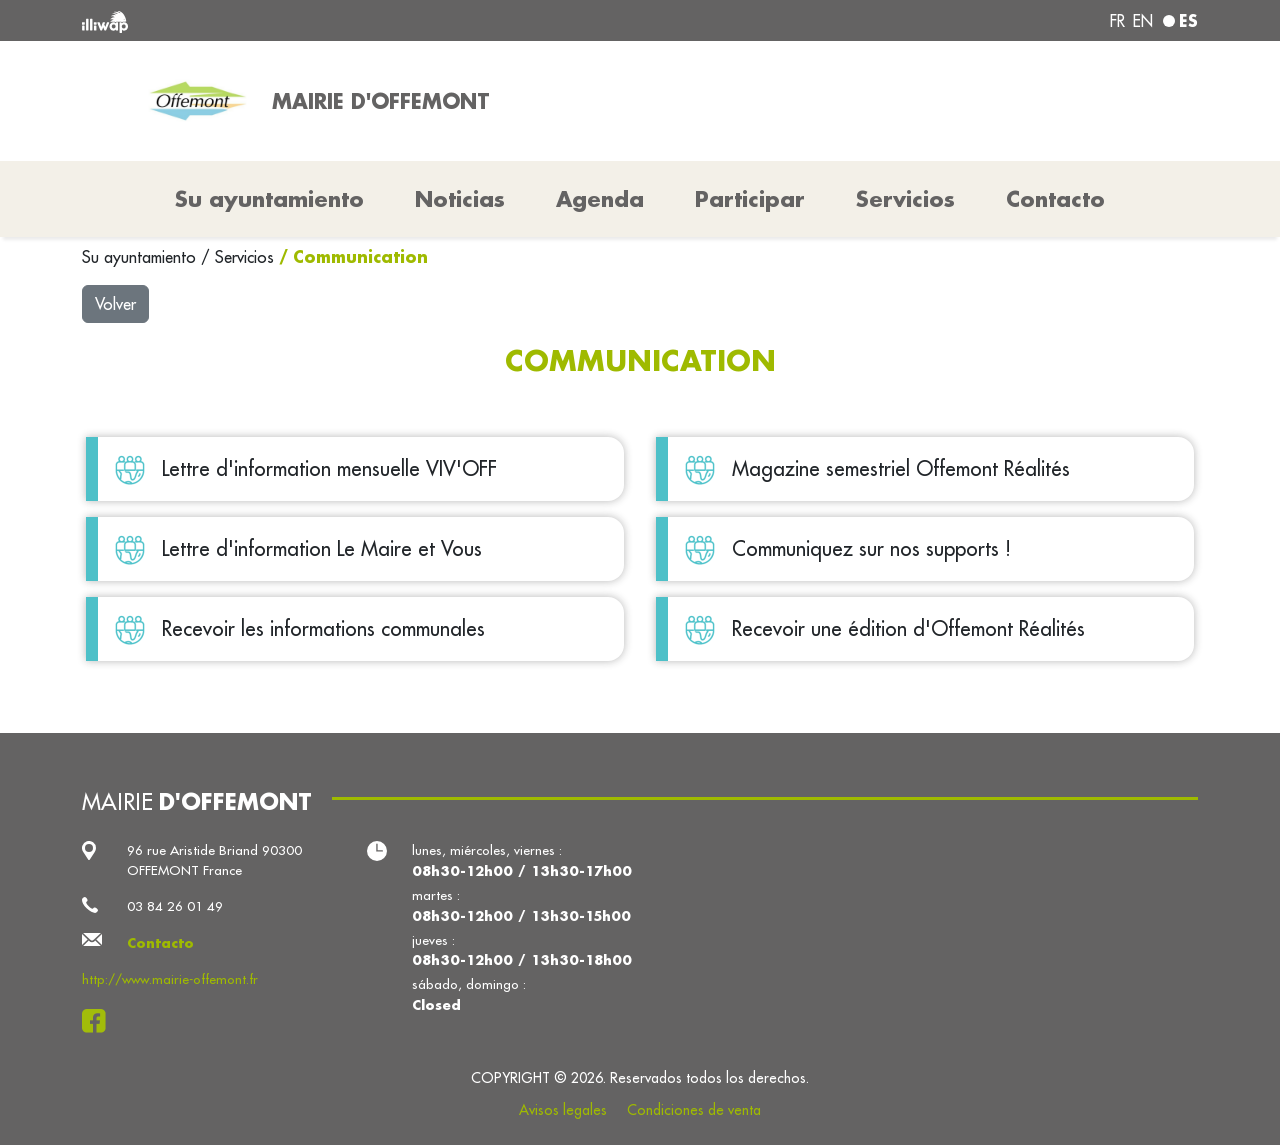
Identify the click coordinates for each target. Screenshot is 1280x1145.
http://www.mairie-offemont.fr (170, 979)
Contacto (1055, 199)
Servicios (247, 257)
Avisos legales (563, 1110)
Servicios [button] (905, 199)
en (1143, 21)
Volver (115, 304)
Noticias (460, 199)
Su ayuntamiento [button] (269, 199)
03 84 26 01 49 (175, 906)
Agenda (600, 199)
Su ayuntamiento (141, 257)
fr (1117, 21)
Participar (750, 199)
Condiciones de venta (694, 1110)
